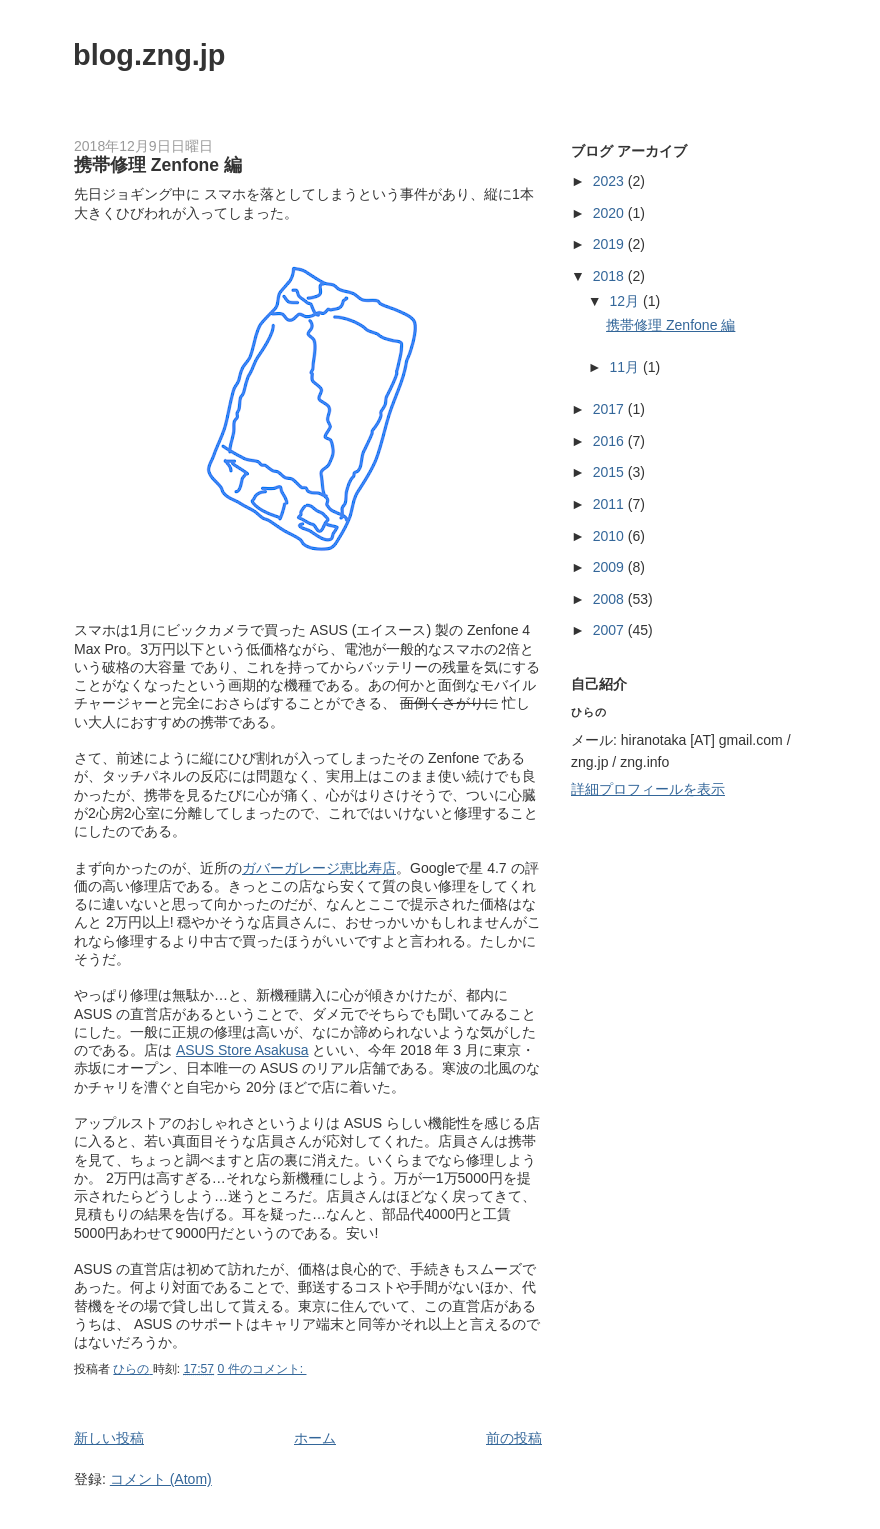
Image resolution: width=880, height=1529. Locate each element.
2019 (610, 244)
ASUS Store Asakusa (242, 1050)
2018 (610, 276)
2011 (610, 504)
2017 (610, 409)
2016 (610, 441)
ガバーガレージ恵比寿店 (319, 868)
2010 (610, 536)
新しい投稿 (109, 1438)
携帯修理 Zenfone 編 (158, 165)
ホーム (315, 1438)
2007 (610, 630)
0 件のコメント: (262, 1369)
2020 (610, 213)
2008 (610, 599)
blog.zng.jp (149, 55)
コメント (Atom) (161, 1479)
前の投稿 (514, 1438)
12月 (627, 301)
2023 (610, 181)
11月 (627, 367)
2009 (610, 567)
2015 (610, 472)
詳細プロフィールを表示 (648, 789)
